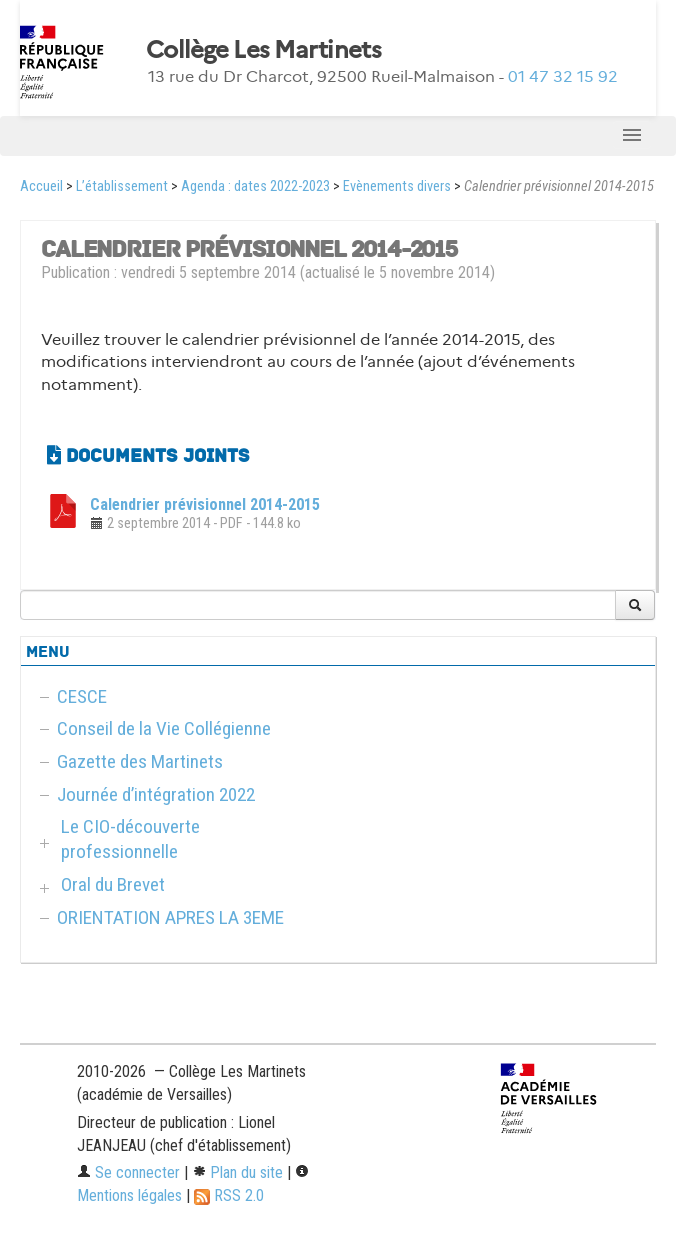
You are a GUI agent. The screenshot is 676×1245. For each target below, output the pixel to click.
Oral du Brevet (113, 884)
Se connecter (128, 1172)
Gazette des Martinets (140, 761)
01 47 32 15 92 (563, 76)
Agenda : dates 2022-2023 (255, 186)
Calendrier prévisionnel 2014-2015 (205, 504)
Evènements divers (397, 186)
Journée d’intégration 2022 (156, 794)
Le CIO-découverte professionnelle (130, 839)
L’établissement (122, 186)
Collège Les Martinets (263, 50)
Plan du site (237, 1172)
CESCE (82, 696)
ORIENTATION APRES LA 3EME (170, 917)
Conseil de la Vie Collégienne (164, 728)
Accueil (41, 186)
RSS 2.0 (229, 1195)
